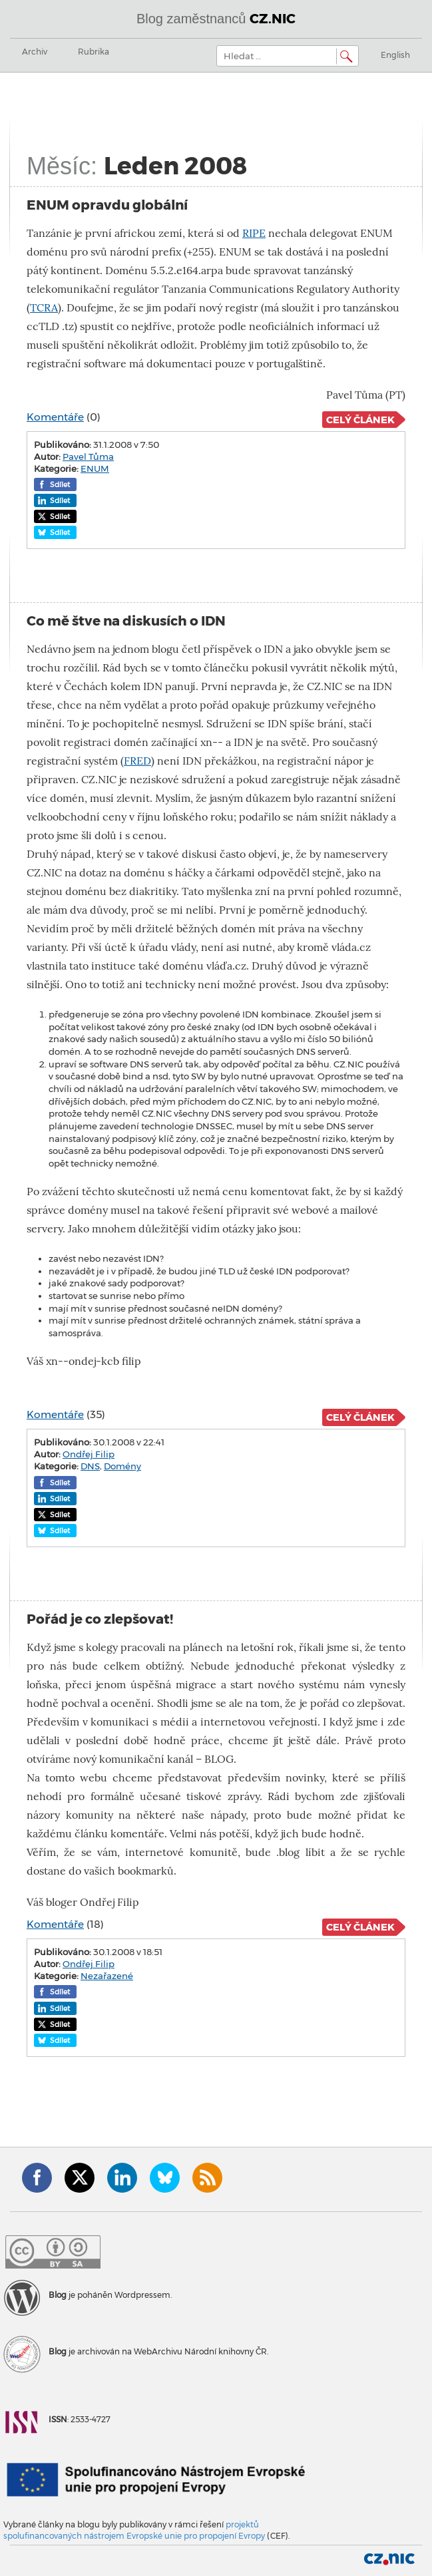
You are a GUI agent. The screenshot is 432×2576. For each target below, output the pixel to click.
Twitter (80, 2178)
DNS (90, 1466)
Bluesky (165, 2178)
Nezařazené (107, 1975)
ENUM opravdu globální (107, 205)
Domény (122, 1466)
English (395, 55)
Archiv (34, 52)
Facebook (37, 2178)
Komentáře (55, 417)
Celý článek (360, 420)
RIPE (254, 233)
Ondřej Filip (88, 1454)
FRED (137, 761)
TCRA (44, 307)
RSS (207, 2178)
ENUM (95, 468)
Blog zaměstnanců (216, 18)
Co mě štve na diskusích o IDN (126, 621)
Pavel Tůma (88, 456)
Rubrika (93, 52)
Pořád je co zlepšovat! (100, 1619)
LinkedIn (122, 2178)
